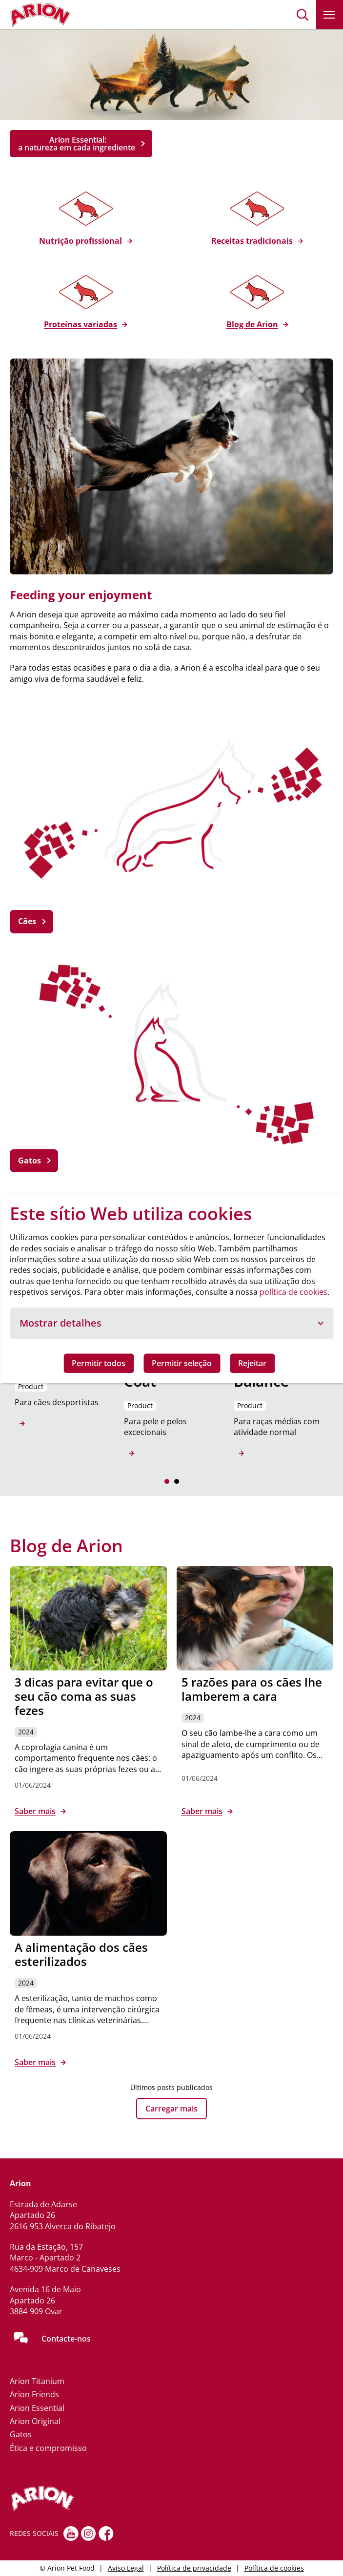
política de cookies (293, 1292)
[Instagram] (88, 2533)
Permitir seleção (182, 1363)
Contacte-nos (66, 2338)
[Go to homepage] (40, 14)
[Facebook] (106, 2533)
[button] (302, 14)
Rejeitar (252, 1363)
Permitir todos (98, 1363)
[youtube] (71, 2533)
